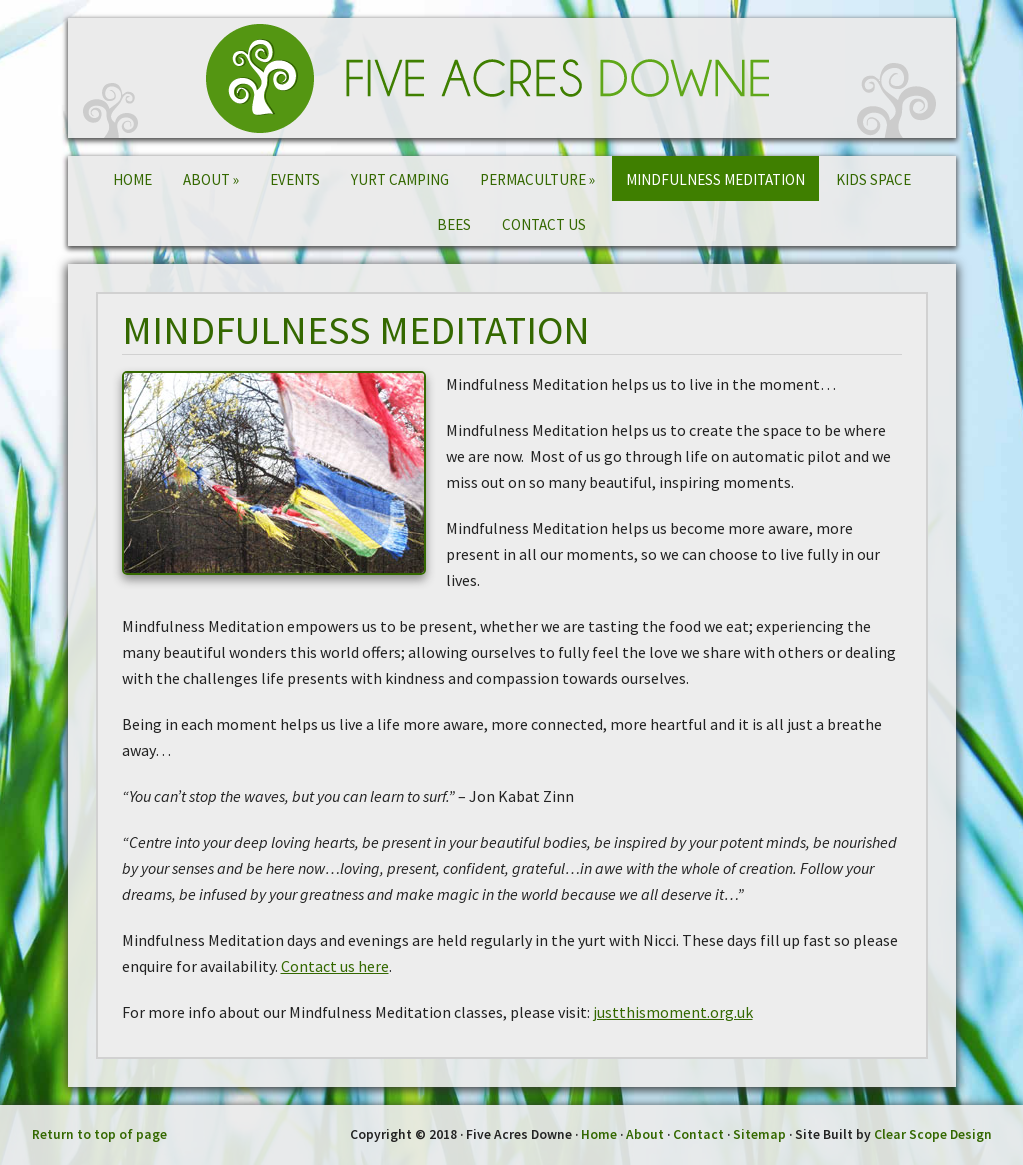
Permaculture (537, 179)
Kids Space (873, 179)
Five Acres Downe (512, 78)
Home (132, 179)
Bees (454, 224)
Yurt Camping (400, 179)
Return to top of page (99, 1134)
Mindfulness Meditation (715, 179)
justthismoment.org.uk (673, 1012)
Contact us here (335, 966)
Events (295, 179)
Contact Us (544, 224)
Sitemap (759, 1134)
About (211, 179)
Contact (698, 1134)
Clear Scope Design (933, 1134)
